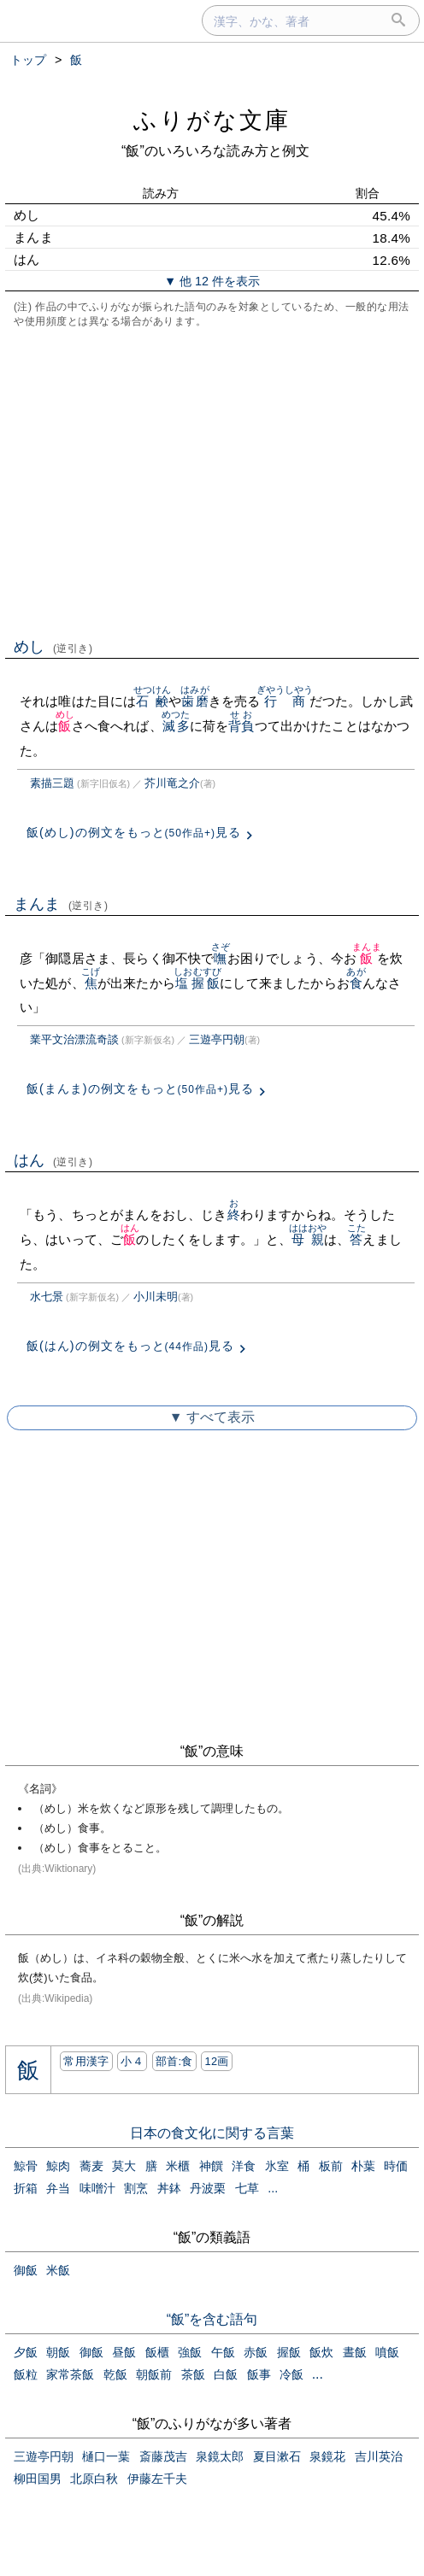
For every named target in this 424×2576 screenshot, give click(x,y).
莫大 (124, 2166)
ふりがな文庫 (212, 120)
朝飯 (58, 2352)
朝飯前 (154, 2374)
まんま (61, 903)
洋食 (244, 2166)
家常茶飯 (70, 2374)
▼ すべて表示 (212, 1417)
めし (53, 646)
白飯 (226, 2374)
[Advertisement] (212, 481)
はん (53, 1160)
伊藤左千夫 (157, 2478)
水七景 (46, 1296)
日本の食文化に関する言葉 (212, 2133)
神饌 (211, 2166)
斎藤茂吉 (163, 2456)
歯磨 (194, 701)
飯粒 (26, 2374)
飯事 (259, 2374)
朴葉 (363, 2166)
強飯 (190, 2352)
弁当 (58, 2188)
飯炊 (321, 2352)
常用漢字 (86, 2061)
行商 (285, 701)
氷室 (277, 2166)
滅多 (176, 726)
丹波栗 (208, 2188)
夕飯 (26, 2352)
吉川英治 (379, 2456)
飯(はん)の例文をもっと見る (130, 1346)
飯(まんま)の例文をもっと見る (140, 1088)
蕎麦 (91, 2166)
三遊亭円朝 (216, 1039)
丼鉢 (169, 2188)
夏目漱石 (277, 2456)
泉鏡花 (327, 2456)
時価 (396, 2166)
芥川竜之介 (172, 783)
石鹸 (152, 701)
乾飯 (115, 2374)
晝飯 (355, 2352)
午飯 (223, 2352)
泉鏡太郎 (220, 2456)
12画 (216, 2061)
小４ (132, 2061)
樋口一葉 (106, 2456)
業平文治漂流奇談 (74, 1039)
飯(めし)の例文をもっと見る (133, 832)
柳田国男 (38, 2478)
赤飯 (256, 2352)
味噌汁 (97, 2188)
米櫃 (178, 2166)
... (273, 2188)
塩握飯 (197, 983)
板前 (331, 2166)
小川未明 (155, 1296)
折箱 (26, 2188)
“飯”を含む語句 (212, 2319)
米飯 (58, 2270)
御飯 (26, 2270)
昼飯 (124, 2352)
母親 (308, 1239)
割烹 (136, 2188)
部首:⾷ (174, 2061)
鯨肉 (58, 2166)
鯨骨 (26, 2166)
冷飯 (291, 2374)
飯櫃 (157, 2352)
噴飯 (387, 2352)
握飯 (289, 2352)
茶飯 (193, 2374)
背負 (241, 726)
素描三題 (52, 783)
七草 (247, 2188)
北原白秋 (94, 2478)
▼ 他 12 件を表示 (212, 281)
